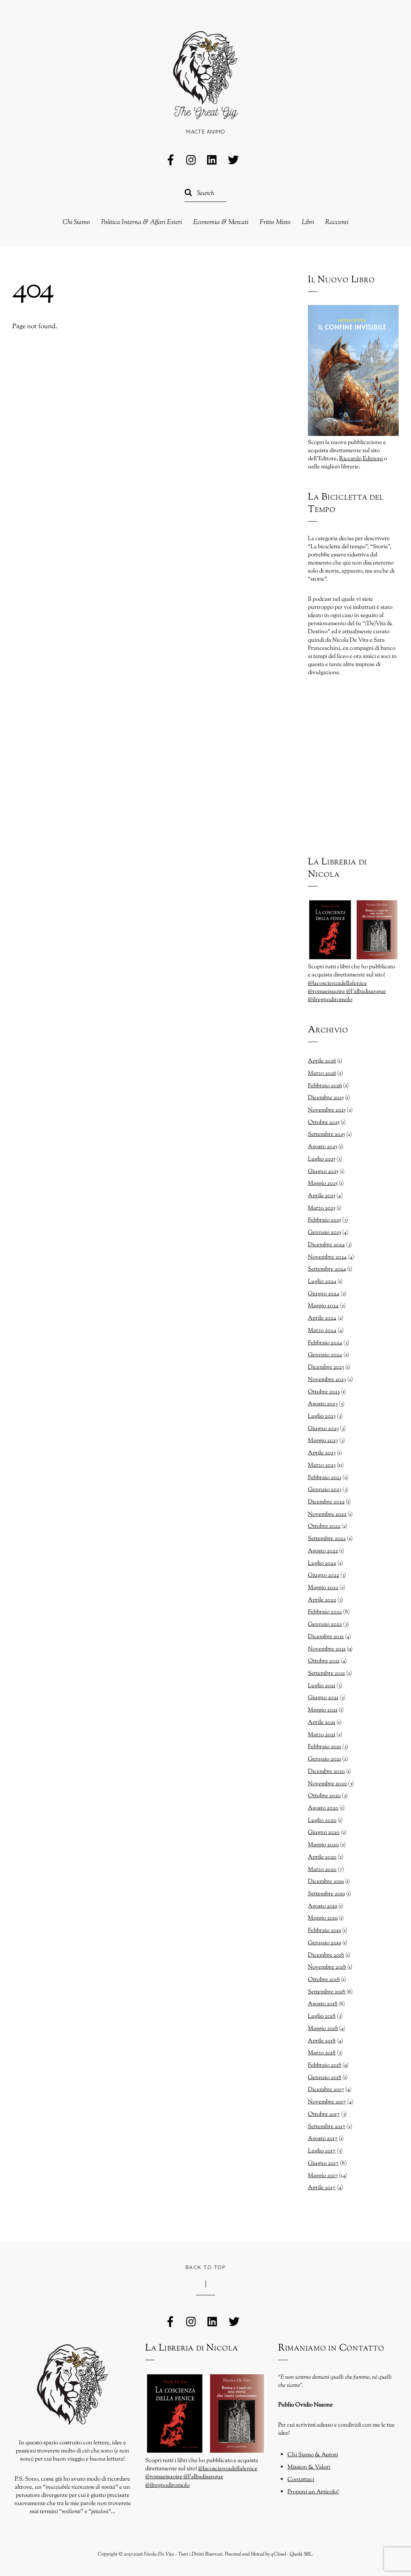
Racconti (336, 222)
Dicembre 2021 (326, 1636)
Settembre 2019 (326, 1894)
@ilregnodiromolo (330, 999)
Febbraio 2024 (325, 1343)
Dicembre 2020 (326, 1771)
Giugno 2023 (323, 1428)
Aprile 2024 (322, 1318)
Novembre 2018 (327, 1967)
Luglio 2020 (322, 1820)
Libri (308, 222)
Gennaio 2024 (325, 1355)
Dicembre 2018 (326, 1955)
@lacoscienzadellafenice (337, 983)
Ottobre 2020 (324, 1795)
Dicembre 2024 (326, 1245)
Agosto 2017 (323, 2138)
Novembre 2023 (327, 1379)
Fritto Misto (275, 222)
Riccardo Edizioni (361, 458)
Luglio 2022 (322, 1563)
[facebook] (170, 161)
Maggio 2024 (323, 1306)
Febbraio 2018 (324, 2065)
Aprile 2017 (322, 2187)
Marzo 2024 (322, 1330)
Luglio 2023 (322, 1416)
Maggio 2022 (323, 1587)
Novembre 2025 (327, 1110)
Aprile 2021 (321, 1722)
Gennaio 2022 (325, 1624)
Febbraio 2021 (324, 1746)
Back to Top (205, 2267)
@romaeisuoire (327, 991)
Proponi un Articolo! (313, 2492)
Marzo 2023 (322, 1465)
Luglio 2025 (321, 1159)
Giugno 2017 (323, 2163)
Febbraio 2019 (324, 1930)
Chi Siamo (76, 222)
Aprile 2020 (322, 1857)
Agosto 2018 (323, 2004)
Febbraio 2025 (324, 1220)
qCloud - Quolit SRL (291, 2554)
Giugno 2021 (323, 1697)
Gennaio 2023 (324, 1489)
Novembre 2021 (327, 1649)
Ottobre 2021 (324, 1661)
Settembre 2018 (326, 1992)
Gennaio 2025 (324, 1232)
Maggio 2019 (323, 1918)
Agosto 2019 (322, 1906)
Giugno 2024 (324, 1294)
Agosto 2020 (323, 1808)
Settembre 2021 (326, 1673)
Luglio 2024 (322, 1281)
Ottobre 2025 (324, 1122)
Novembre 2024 (327, 1257)
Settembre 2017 (326, 2126)
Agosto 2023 (323, 1404)
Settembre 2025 (326, 1134)
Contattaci (300, 2479)
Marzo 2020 (322, 1869)
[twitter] (233, 161)
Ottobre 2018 (324, 1979)
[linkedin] (212, 161)
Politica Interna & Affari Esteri (141, 222)
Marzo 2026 (322, 1073)
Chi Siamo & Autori (312, 2455)
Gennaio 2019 (324, 1943)
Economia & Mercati (220, 222)
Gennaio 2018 (324, 2077)
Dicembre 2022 (326, 1502)
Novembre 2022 (327, 1514)
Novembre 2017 (327, 2102)
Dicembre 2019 (326, 1881)
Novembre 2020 (327, 1783)
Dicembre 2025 (326, 1097)
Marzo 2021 (321, 1734)
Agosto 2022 (323, 1551)
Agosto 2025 (322, 1146)
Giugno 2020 (324, 1832)
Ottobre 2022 (324, 1526)
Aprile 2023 (322, 1453)
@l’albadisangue (366, 991)
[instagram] (191, 161)
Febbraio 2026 (325, 1085)
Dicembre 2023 (326, 1367)
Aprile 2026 (322, 1061)
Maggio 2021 (323, 1710)
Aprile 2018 (322, 2041)
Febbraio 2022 (325, 1612)
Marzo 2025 (321, 1208)
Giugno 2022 (323, 1575)
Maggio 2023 (323, 1440)
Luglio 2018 (322, 2016)
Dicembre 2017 (326, 2089)
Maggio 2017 (323, 2175)
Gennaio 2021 (324, 1759)
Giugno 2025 (323, 1171)
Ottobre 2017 (324, 2114)
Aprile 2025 (321, 1195)
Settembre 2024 (327, 1269)
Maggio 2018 (323, 2028)
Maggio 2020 (323, 1844)
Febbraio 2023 (324, 1477)
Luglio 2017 (322, 2151)
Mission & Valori (308, 2467)
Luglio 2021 (321, 1685)
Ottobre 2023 (324, 1392)
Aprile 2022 (322, 1600)
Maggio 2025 (323, 1183)
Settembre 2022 (327, 1538)
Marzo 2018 (322, 2053)
